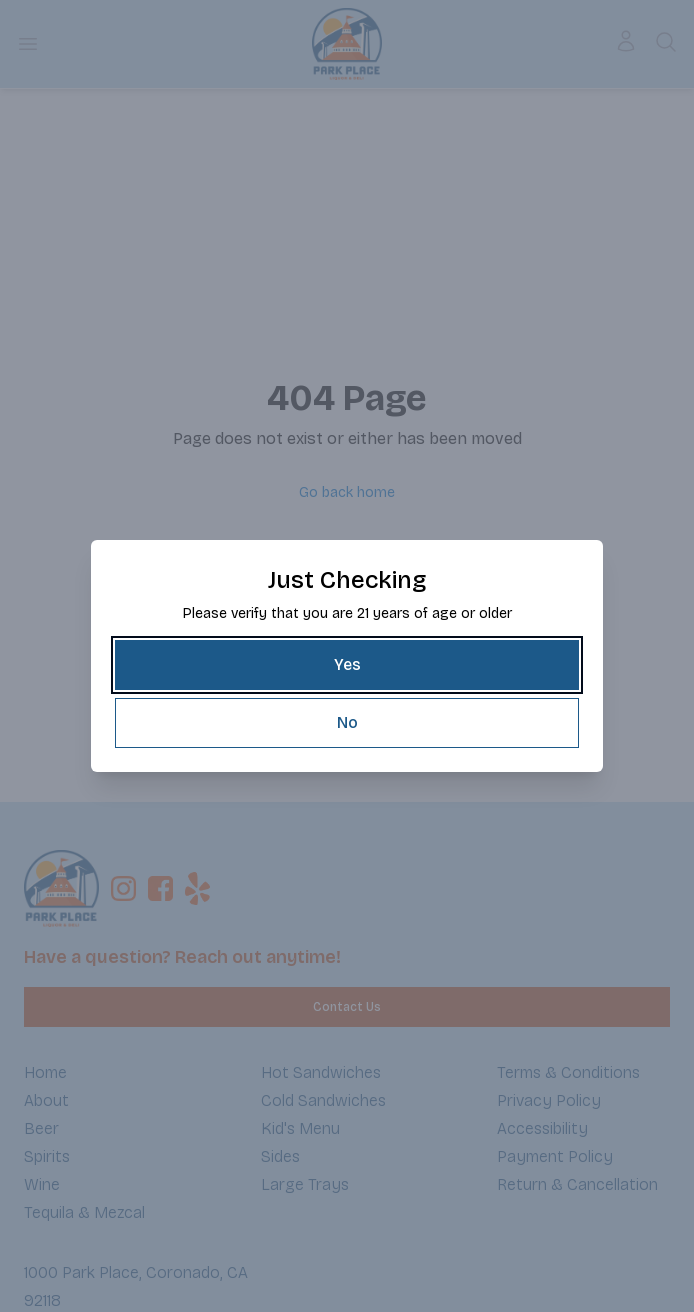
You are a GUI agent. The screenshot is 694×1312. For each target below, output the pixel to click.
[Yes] (347, 665)
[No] (347, 723)
